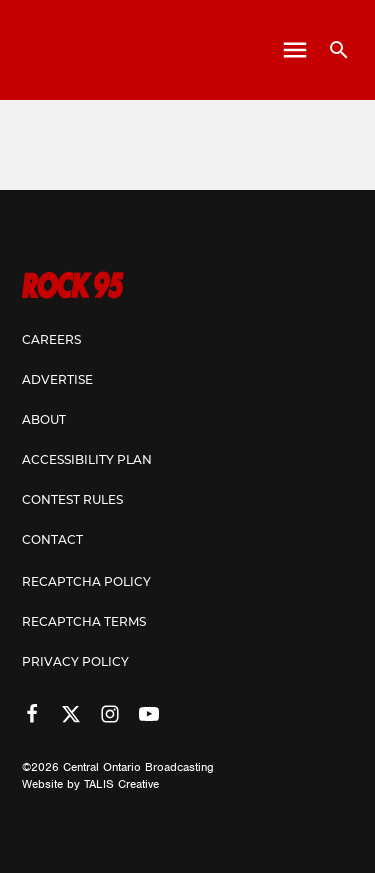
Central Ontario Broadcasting (138, 767)
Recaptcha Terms (84, 623)
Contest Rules (72, 501)
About (44, 421)
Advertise (57, 381)
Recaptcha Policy (86, 583)
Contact (52, 541)
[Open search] (331, 50)
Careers (51, 341)
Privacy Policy (75, 663)
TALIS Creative (121, 784)
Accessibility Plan (87, 461)
